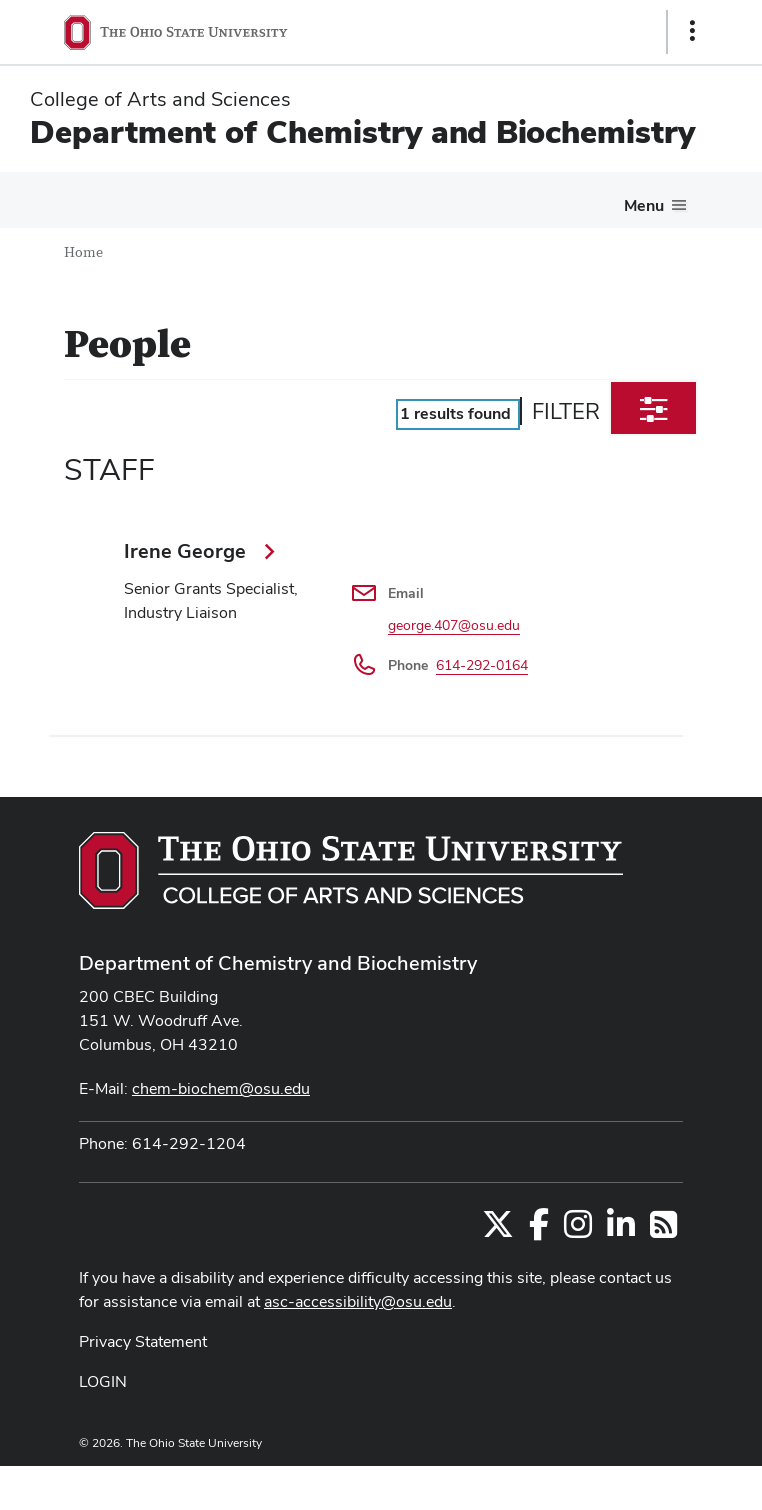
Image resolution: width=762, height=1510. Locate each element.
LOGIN (103, 1381)
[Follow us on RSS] (663, 1230)
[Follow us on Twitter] (498, 1230)
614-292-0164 (482, 665)
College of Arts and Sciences (160, 99)
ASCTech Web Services (621, 1483)
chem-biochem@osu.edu (221, 1088)
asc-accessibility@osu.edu (358, 1301)
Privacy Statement (143, 1341)
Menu (644, 205)
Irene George (187, 551)
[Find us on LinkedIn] (621, 1230)
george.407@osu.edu (454, 625)
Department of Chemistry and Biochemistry (362, 131)
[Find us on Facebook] (539, 1230)
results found (455, 413)
